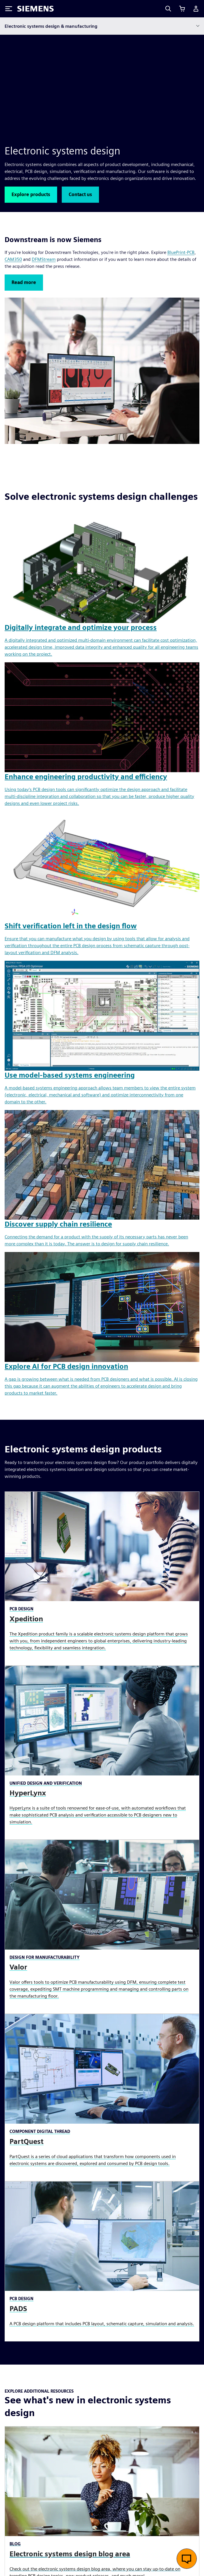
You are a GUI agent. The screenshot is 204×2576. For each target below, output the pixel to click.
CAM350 (13, 259)
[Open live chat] (187, 2559)
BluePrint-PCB (180, 252)
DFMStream (44, 259)
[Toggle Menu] (9, 9)
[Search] (168, 8)
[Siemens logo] (35, 9)
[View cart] (182, 8)
